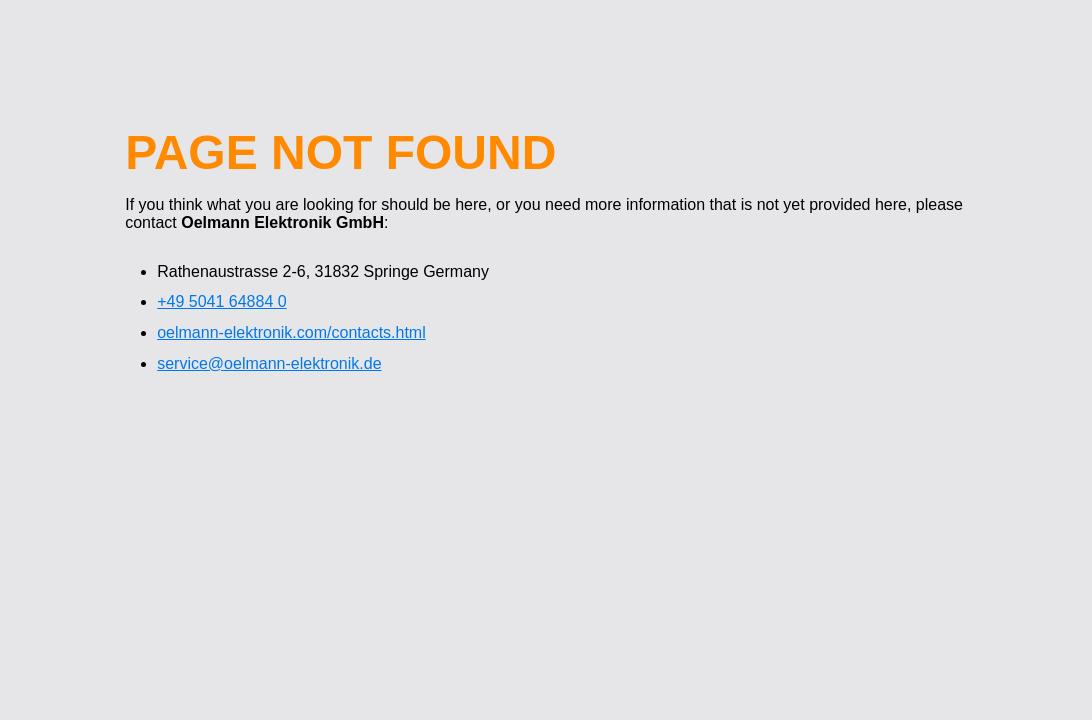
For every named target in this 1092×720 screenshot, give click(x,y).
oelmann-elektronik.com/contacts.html (291, 332)
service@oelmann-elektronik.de (269, 363)
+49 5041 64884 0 (221, 301)
